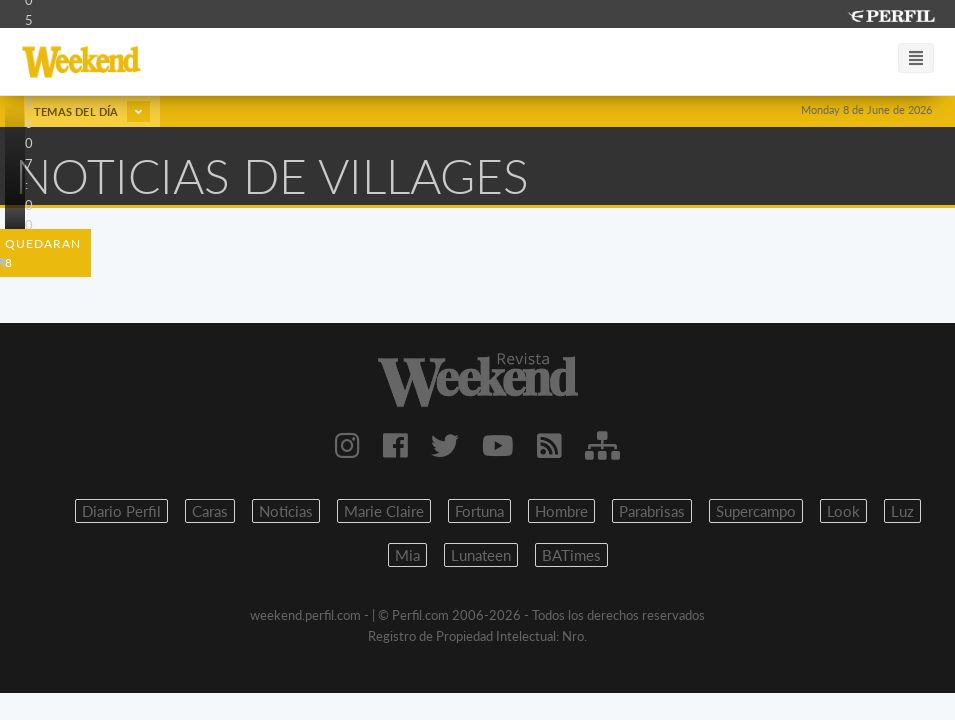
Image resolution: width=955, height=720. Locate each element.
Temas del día (92, 111)
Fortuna (479, 511)
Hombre (561, 511)
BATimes (571, 555)
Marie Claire (384, 511)
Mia (407, 555)
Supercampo (756, 511)
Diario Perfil (121, 511)
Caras (210, 511)
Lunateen (481, 555)
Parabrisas (652, 511)
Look (843, 511)
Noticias (286, 511)
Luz (902, 511)
